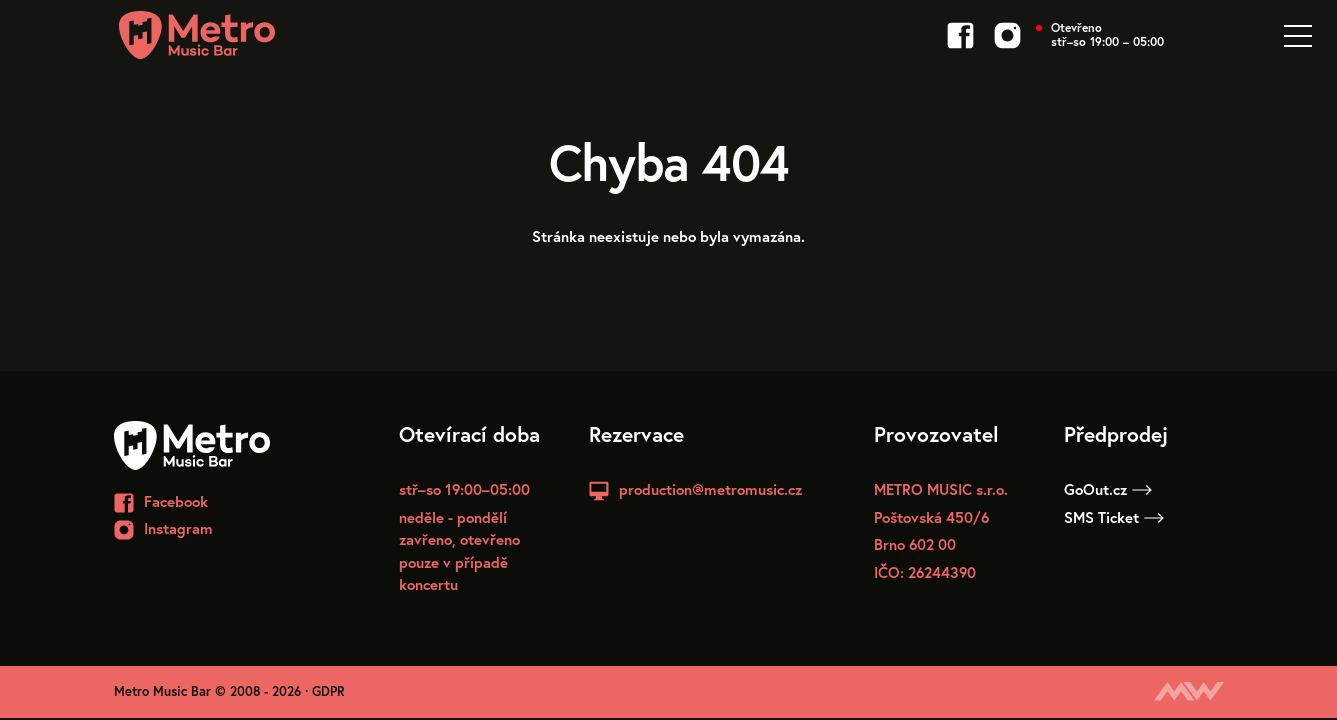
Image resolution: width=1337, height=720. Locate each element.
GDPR (328, 691)
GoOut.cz (1108, 489)
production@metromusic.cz (710, 489)
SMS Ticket (1114, 517)
